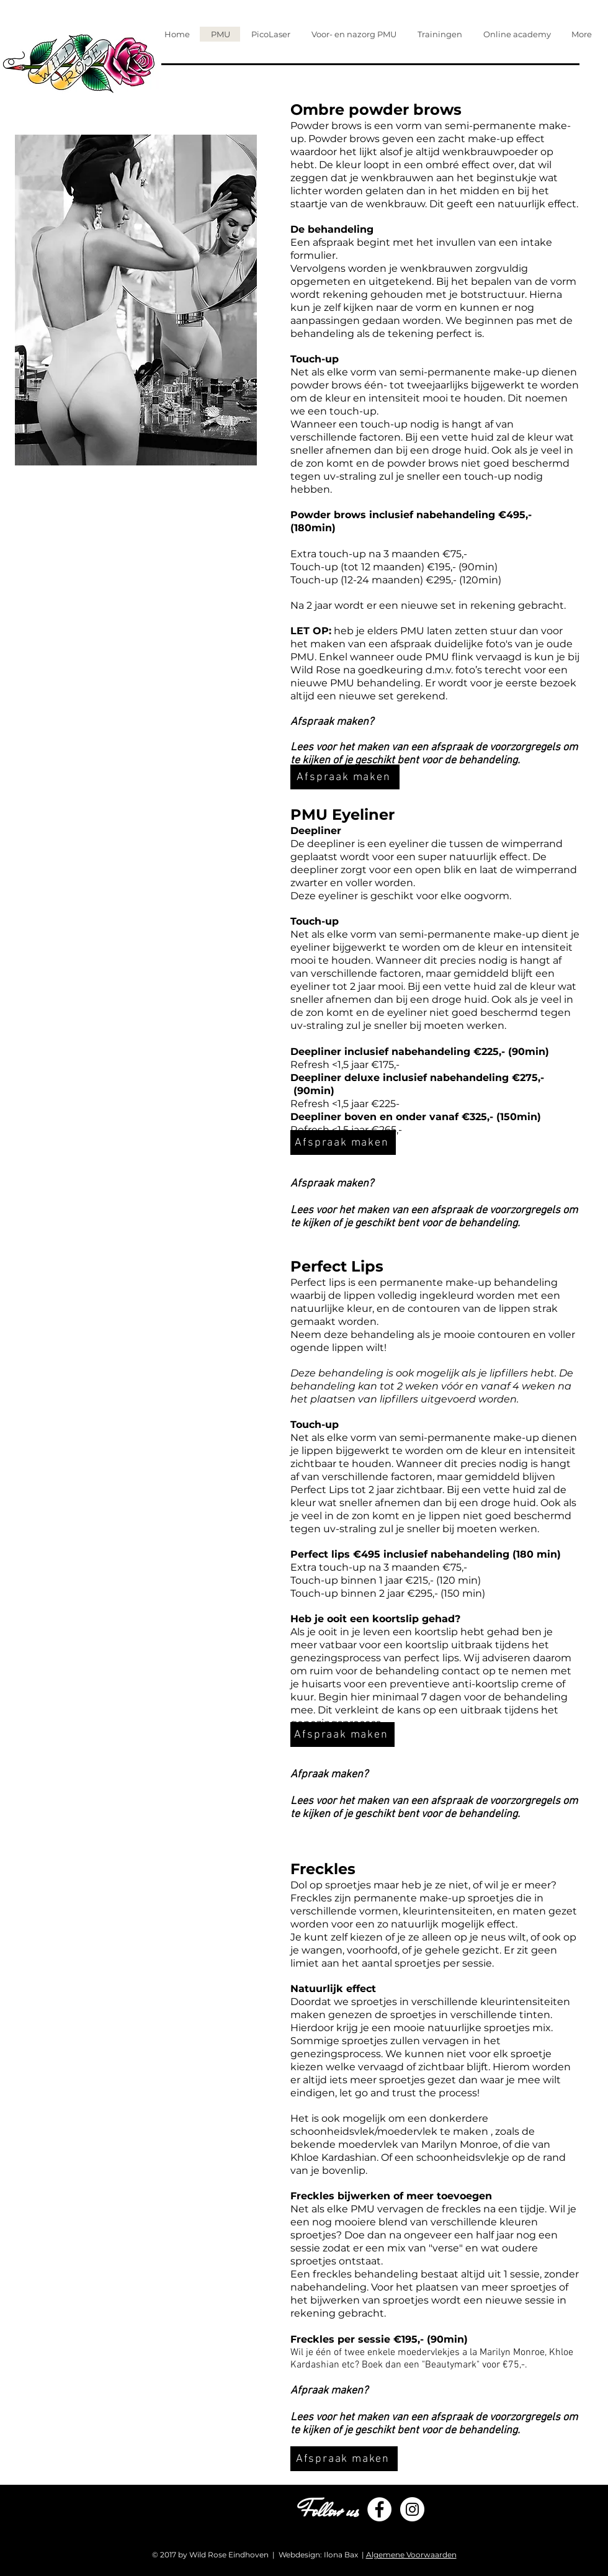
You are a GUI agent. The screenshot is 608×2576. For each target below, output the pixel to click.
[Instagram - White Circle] (412, 2509)
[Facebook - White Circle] (379, 2509)
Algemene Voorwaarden (411, 2554)
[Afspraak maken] (345, 777)
